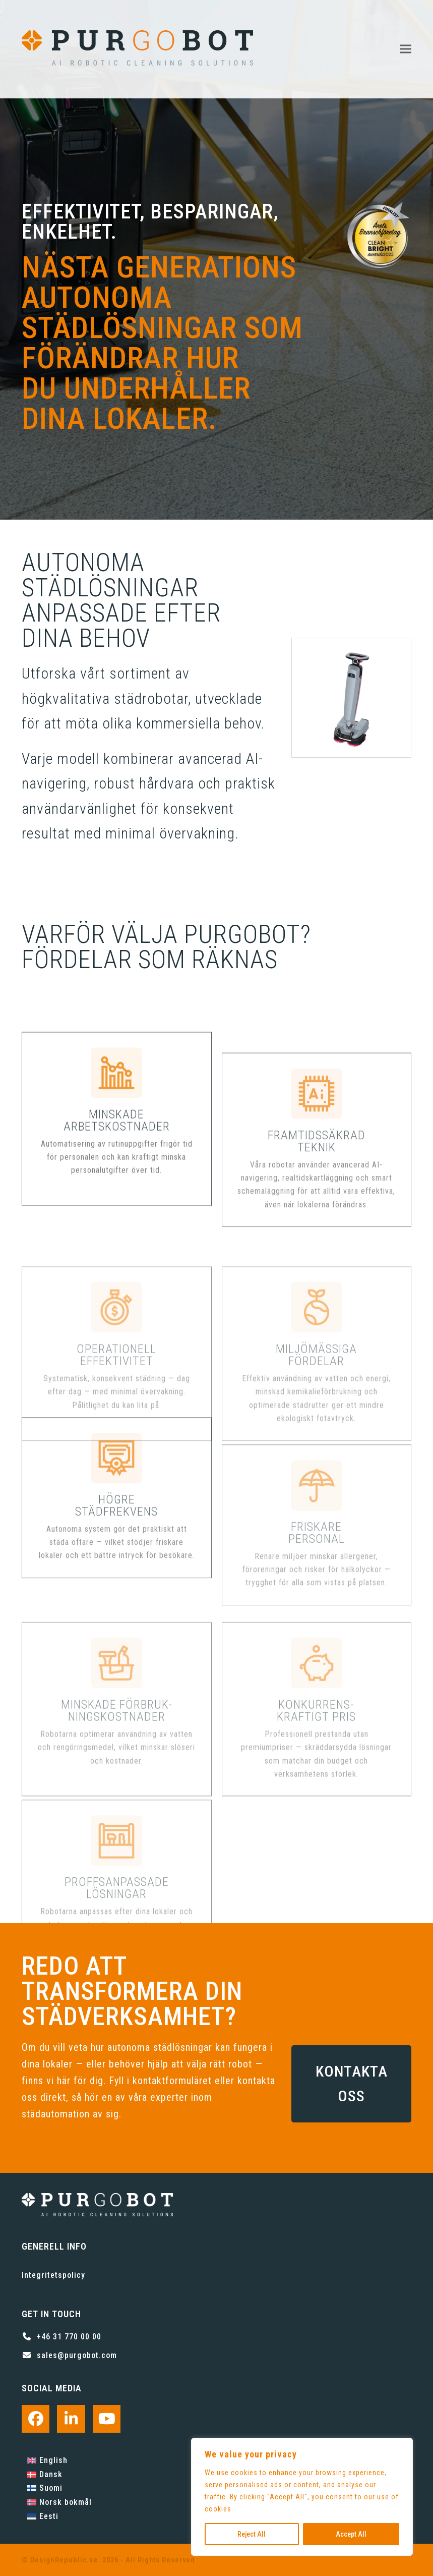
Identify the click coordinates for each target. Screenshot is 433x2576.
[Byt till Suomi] (59, 2489)
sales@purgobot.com (77, 2355)
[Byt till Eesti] (59, 2516)
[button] (405, 49)
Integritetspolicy (53, 2275)
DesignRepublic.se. (65, 2559)
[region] (302, 2497)
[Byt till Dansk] (59, 2475)
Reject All (251, 2534)
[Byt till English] (59, 2460)
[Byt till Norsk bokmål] (59, 2502)
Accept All (351, 2534)
